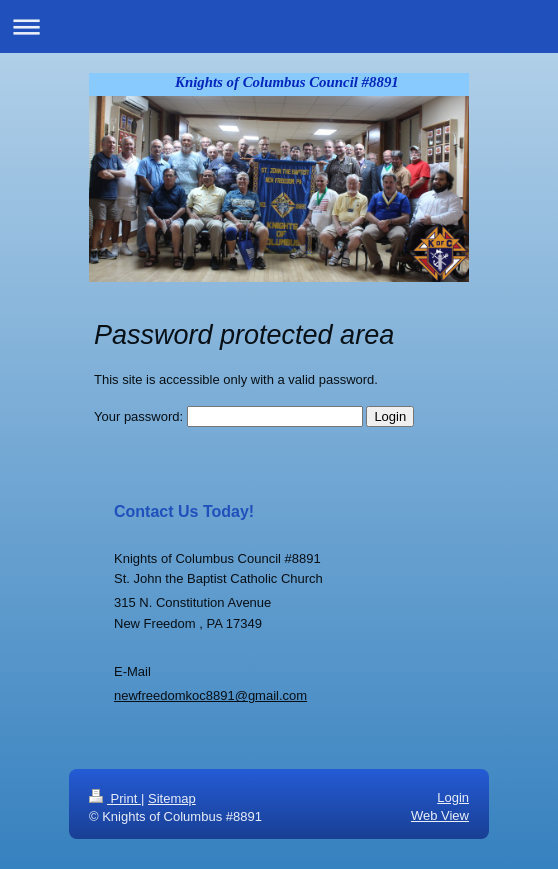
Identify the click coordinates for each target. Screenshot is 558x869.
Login (453, 797)
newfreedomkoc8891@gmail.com (210, 695)
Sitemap (172, 798)
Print (115, 798)
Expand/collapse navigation (279, 26)
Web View (440, 815)
